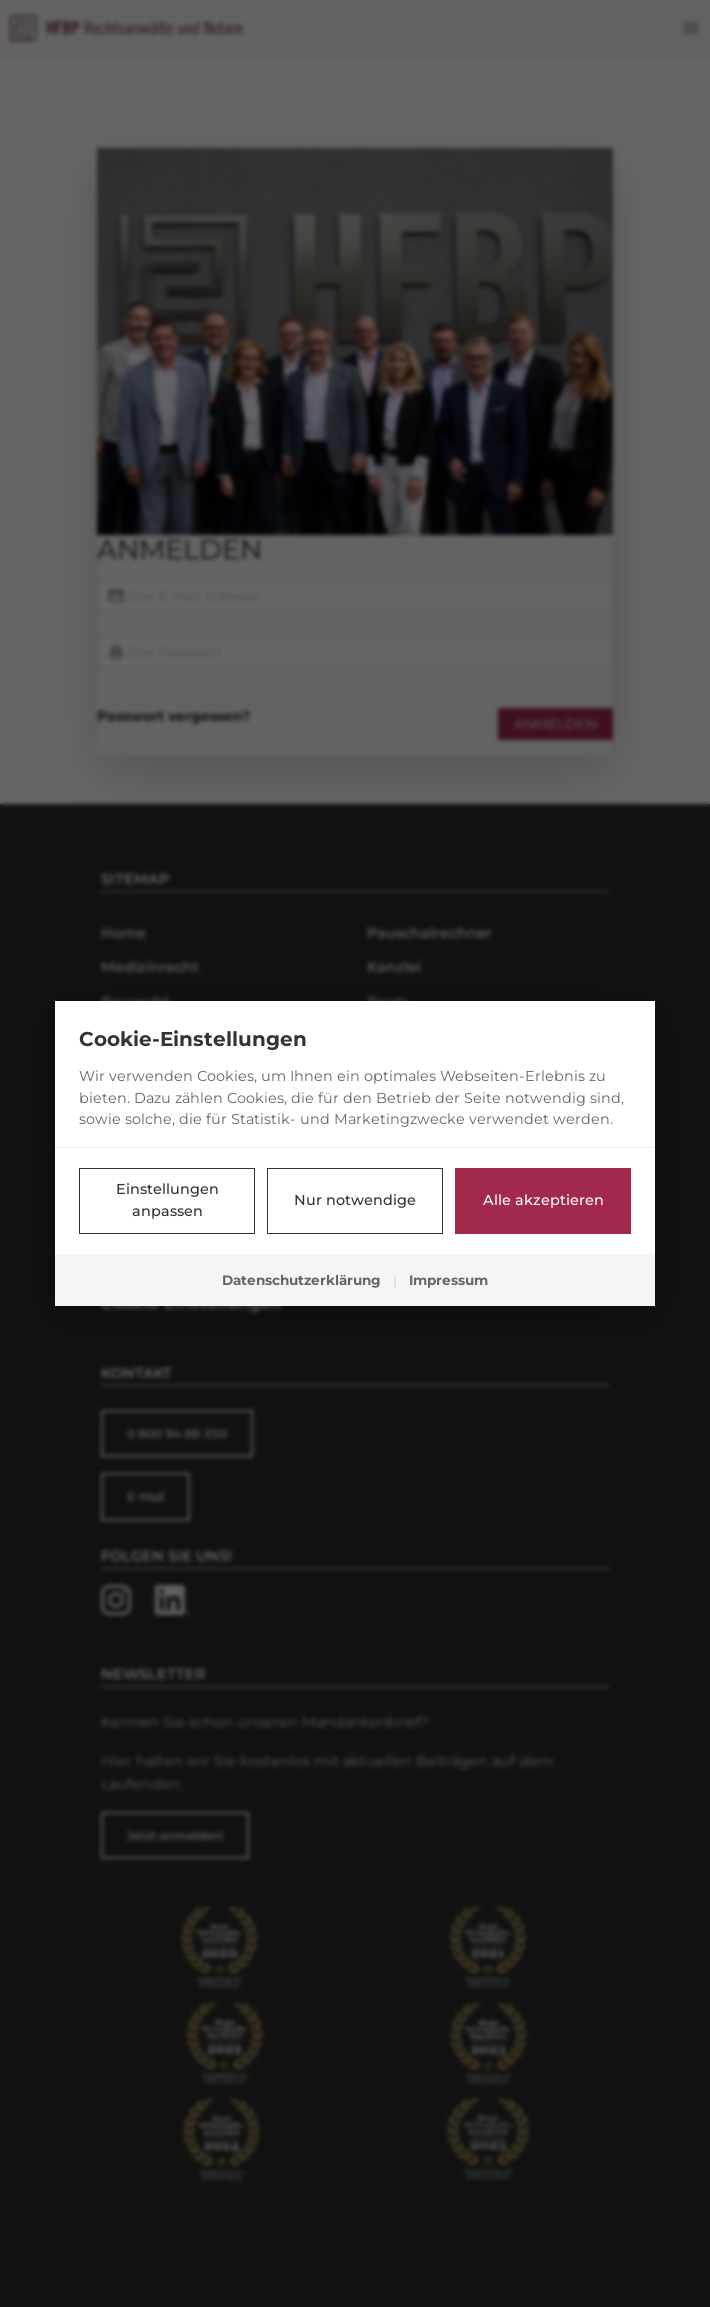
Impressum (448, 1280)
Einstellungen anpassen (167, 1200)
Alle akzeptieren (543, 1200)
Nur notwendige (355, 1200)
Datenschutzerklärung (301, 1280)
